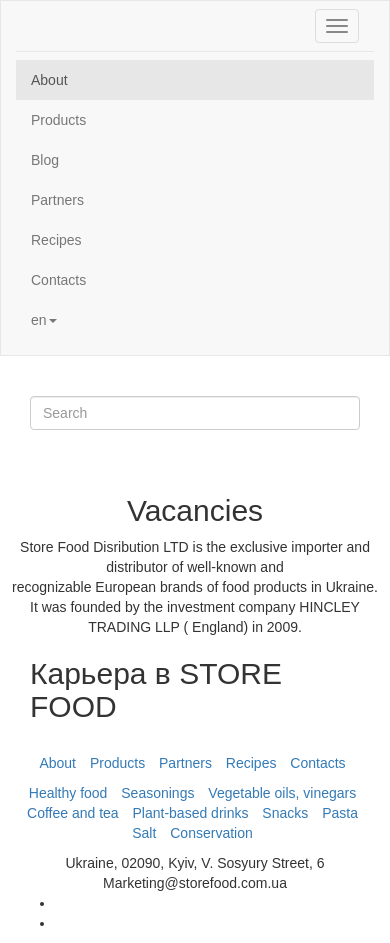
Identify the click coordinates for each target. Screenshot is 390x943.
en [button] (44, 320)
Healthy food (68, 793)
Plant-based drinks (191, 813)
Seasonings (157, 793)
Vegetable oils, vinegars (282, 793)
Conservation (211, 833)
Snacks (285, 813)
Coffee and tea (73, 813)
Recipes (56, 240)
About (49, 80)
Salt (144, 833)
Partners (57, 200)
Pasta (340, 813)
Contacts (58, 280)
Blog (45, 160)
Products (58, 120)
